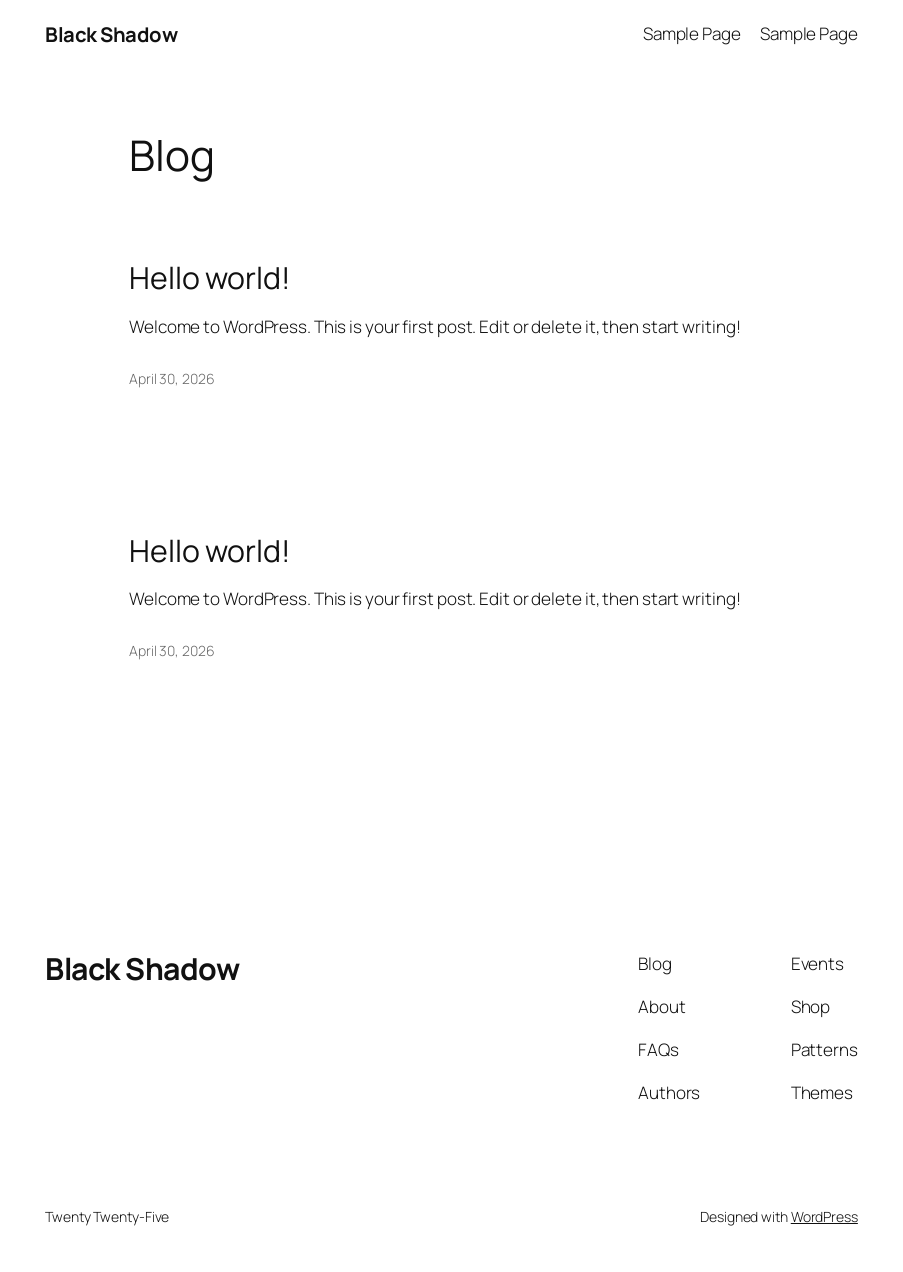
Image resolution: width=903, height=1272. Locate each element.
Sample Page (692, 33)
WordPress (824, 1216)
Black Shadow (111, 34)
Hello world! (209, 278)
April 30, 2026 (172, 378)
